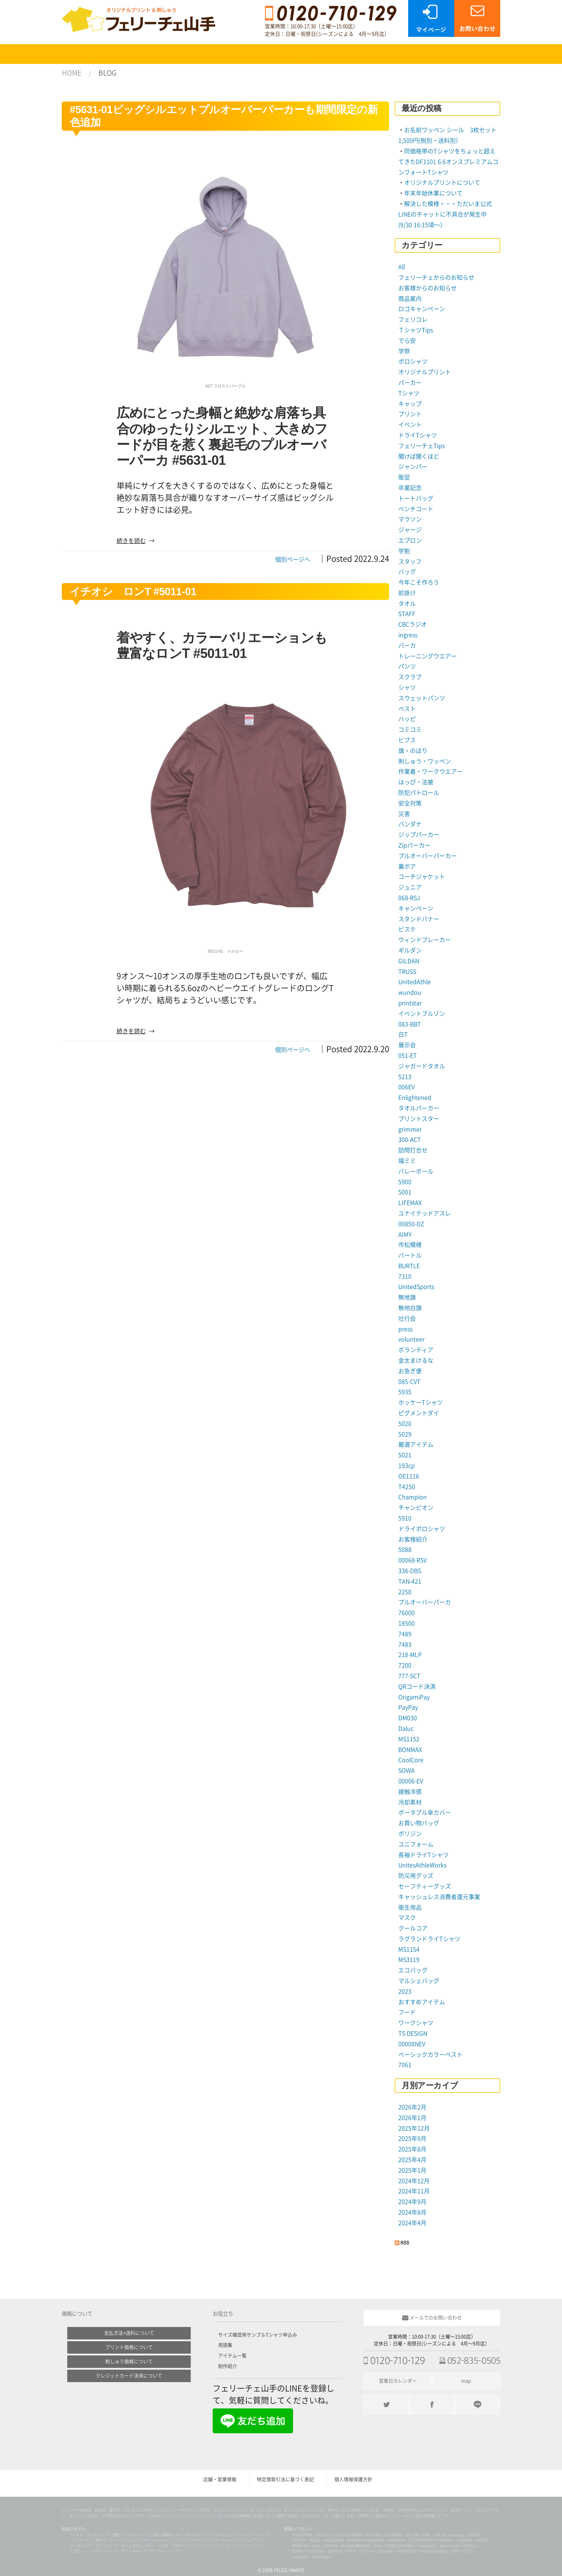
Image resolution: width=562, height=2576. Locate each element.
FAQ (389, 54)
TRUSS (407, 972)
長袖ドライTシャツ (423, 1855)
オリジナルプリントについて (442, 182)
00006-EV (410, 1781)
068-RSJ (409, 898)
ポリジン (410, 1834)
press (405, 1329)
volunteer (411, 1339)
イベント (410, 425)
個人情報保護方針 (353, 2479)
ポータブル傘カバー (424, 1812)
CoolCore (411, 1760)
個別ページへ (292, 559)
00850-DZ (411, 1224)
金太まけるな (415, 1360)
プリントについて (167, 54)
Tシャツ (408, 393)
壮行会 (407, 1318)
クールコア (413, 1928)
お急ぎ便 (410, 1371)
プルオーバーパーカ (424, 1602)
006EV (406, 1087)
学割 (404, 551)
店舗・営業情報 (219, 2479)
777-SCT (409, 1676)
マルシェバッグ (418, 1981)
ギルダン (410, 950)
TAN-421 (409, 1581)
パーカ (407, 645)
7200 (404, 1665)
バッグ (407, 572)
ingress (407, 635)
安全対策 (410, 803)
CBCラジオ (412, 624)
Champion (412, 1497)
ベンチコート (415, 509)
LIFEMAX (410, 1203)
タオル (407, 603)
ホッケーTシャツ (420, 1402)
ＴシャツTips (415, 330)
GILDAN (408, 961)
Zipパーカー (414, 845)
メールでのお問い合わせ (432, 2318)
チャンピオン (415, 1508)
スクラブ (410, 677)
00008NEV (411, 2044)
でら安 (407, 341)
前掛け (407, 593)
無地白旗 (410, 1308)
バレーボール (415, 1171)
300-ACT (409, 1139)
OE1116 (408, 1476)
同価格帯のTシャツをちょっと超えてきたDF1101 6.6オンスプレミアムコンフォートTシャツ (448, 161)
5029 (404, 1434)
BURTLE (409, 1266)
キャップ (410, 404)
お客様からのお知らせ (427, 288)
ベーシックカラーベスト (430, 2055)
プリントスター (418, 1119)
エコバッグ (413, 1970)
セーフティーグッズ (424, 1886)
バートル (410, 1255)
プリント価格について (129, 2347)
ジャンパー (413, 467)
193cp (406, 1466)
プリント (410, 414)
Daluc (406, 1728)
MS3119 (408, 1960)
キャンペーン (415, 908)
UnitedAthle (414, 982)
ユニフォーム (415, 1844)
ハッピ (407, 719)
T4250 (406, 1487)
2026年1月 (412, 2118)
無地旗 (407, 1297)
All (401, 267)
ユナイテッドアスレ (424, 1213)
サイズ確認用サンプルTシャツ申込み (257, 2334)
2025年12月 (414, 2128)
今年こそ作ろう (418, 582)
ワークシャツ (415, 2023)
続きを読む (131, 541)
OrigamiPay (414, 1697)
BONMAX (410, 1750)
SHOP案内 (463, 54)
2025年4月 (412, 2160)
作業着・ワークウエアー (430, 771)
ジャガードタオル (421, 1066)
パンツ (407, 666)
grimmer (410, 1129)
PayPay (408, 1707)
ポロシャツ (413, 361)
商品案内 (410, 299)
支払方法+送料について (129, 2333)
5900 (404, 1182)
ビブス (407, 740)
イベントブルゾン (421, 1014)
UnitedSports (416, 1287)
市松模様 (410, 1245)
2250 (404, 1592)
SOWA (406, 1770)
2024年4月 (412, 2223)
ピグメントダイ (418, 1413)
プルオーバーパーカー (427, 856)
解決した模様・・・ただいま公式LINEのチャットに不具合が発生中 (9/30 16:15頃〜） (445, 214)
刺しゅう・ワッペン (424, 761)
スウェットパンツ (421, 698)
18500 (406, 1623)
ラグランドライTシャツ (429, 1939)
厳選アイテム (415, 1444)
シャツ (407, 687)
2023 (404, 1991)
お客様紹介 (413, 1539)
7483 (404, 1644)
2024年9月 (412, 2202)
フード (407, 2012)
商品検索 (93, 54)
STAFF (406, 614)
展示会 (407, 1045)
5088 (404, 1550)
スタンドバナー (418, 919)
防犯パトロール (418, 793)
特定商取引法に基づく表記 (285, 2479)
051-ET (407, 1056)
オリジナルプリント (424, 372)
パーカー (410, 383)
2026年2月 (412, 2107)
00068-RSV (412, 1560)
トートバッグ (415, 498)
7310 (404, 1276)
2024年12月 (414, 2181)
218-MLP (410, 1655)
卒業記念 (410, 488)
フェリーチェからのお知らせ (436, 277)
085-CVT (409, 1382)
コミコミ (410, 729)
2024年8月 (412, 2212)
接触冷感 (410, 1792)
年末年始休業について (433, 193)
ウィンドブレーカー (424, 940)
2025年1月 (412, 2170)
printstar (410, 1003)
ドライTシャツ (417, 435)
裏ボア (407, 866)
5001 (404, 1192)
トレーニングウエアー (427, 656)
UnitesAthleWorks (422, 1865)
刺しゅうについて (241, 54)
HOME (71, 72)
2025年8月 (412, 2149)
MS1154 (408, 1949)
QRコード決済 (417, 1686)
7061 (404, 2065)
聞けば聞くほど (418, 456)
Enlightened (414, 1098)
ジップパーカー (418, 835)
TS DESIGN (412, 2033)
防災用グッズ (415, 1876)
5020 (404, 1424)
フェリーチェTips (421, 446)
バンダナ (410, 824)
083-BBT (409, 1024)
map (466, 2380)
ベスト (407, 709)
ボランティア (415, 1350)
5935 (404, 1392)
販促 (404, 477)
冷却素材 (410, 1802)
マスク (407, 1918)
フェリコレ (413, 319)
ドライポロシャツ (421, 1529)
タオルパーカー (418, 1108)
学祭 (404, 351)
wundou (409, 992)
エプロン (410, 540)
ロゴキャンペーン (421, 309)
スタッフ (410, 561)
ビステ (407, 929)
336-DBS (409, 1571)
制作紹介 (227, 2366)
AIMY (404, 1234)
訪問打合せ (413, 1150)
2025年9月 (412, 2138)
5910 (404, 1518)
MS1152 (408, 1739)
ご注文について (315, 54)
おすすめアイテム (421, 2002)
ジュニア (410, 887)
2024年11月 (414, 2191)
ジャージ (410, 530)
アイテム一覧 (232, 2355)
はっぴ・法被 (415, 782)
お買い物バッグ (418, 1823)
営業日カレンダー (398, 2380)
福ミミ (407, 1161)
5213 (404, 1077)
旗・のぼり (413, 751)
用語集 (225, 2345)
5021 (404, 1455)
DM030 (407, 1718)
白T (403, 1034)
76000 (406, 1613)
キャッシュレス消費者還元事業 (439, 1897)
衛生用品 (410, 1907)
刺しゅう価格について (129, 2361)
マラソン (410, 519)
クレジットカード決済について (129, 2375)
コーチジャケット (421, 877)
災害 (404, 814)
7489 (404, 1634)
